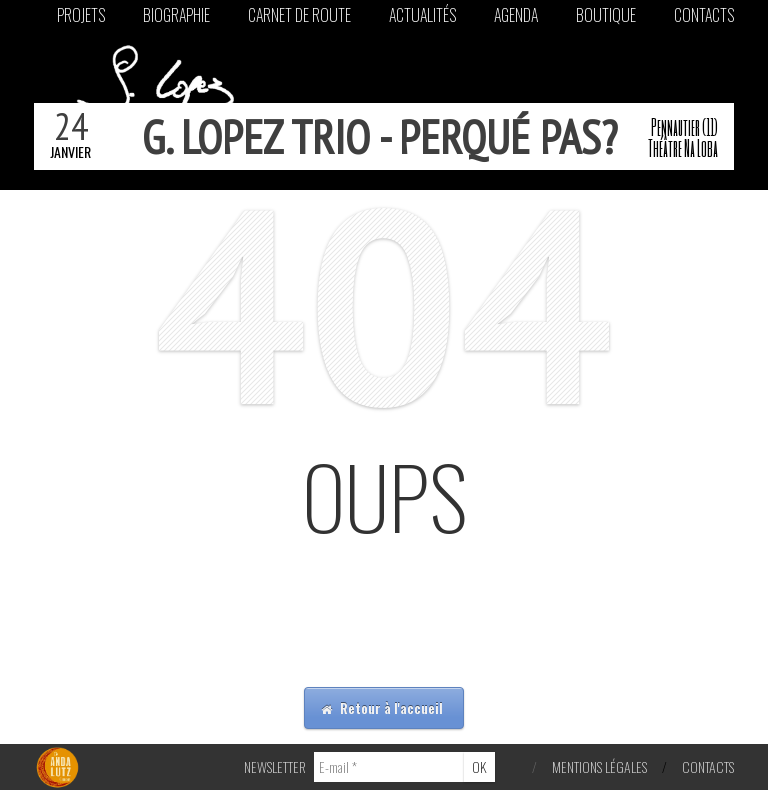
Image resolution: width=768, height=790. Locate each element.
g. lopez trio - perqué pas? (379, 137)
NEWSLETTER (275, 766)
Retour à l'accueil (382, 708)
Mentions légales (599, 766)
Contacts (708, 766)
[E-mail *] (389, 767)
